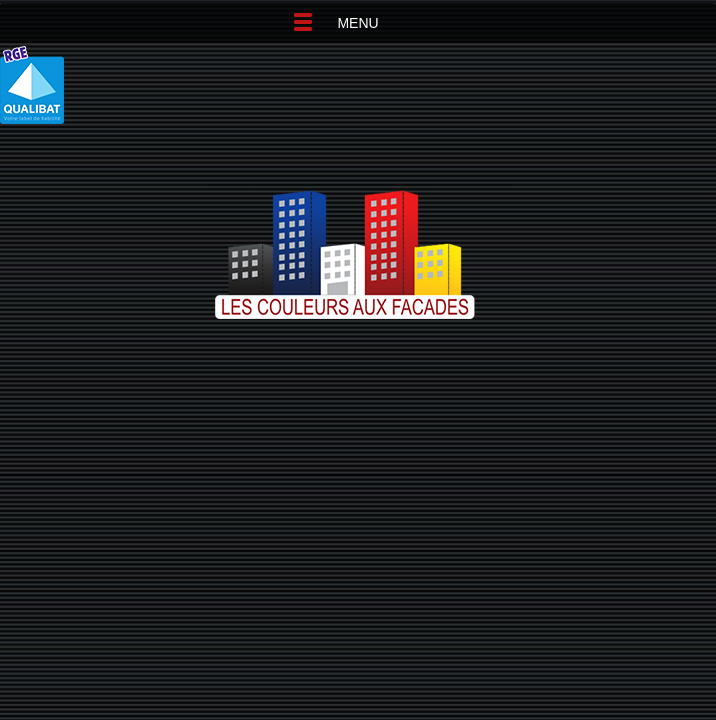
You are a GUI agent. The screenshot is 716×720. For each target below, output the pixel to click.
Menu (357, 23)
